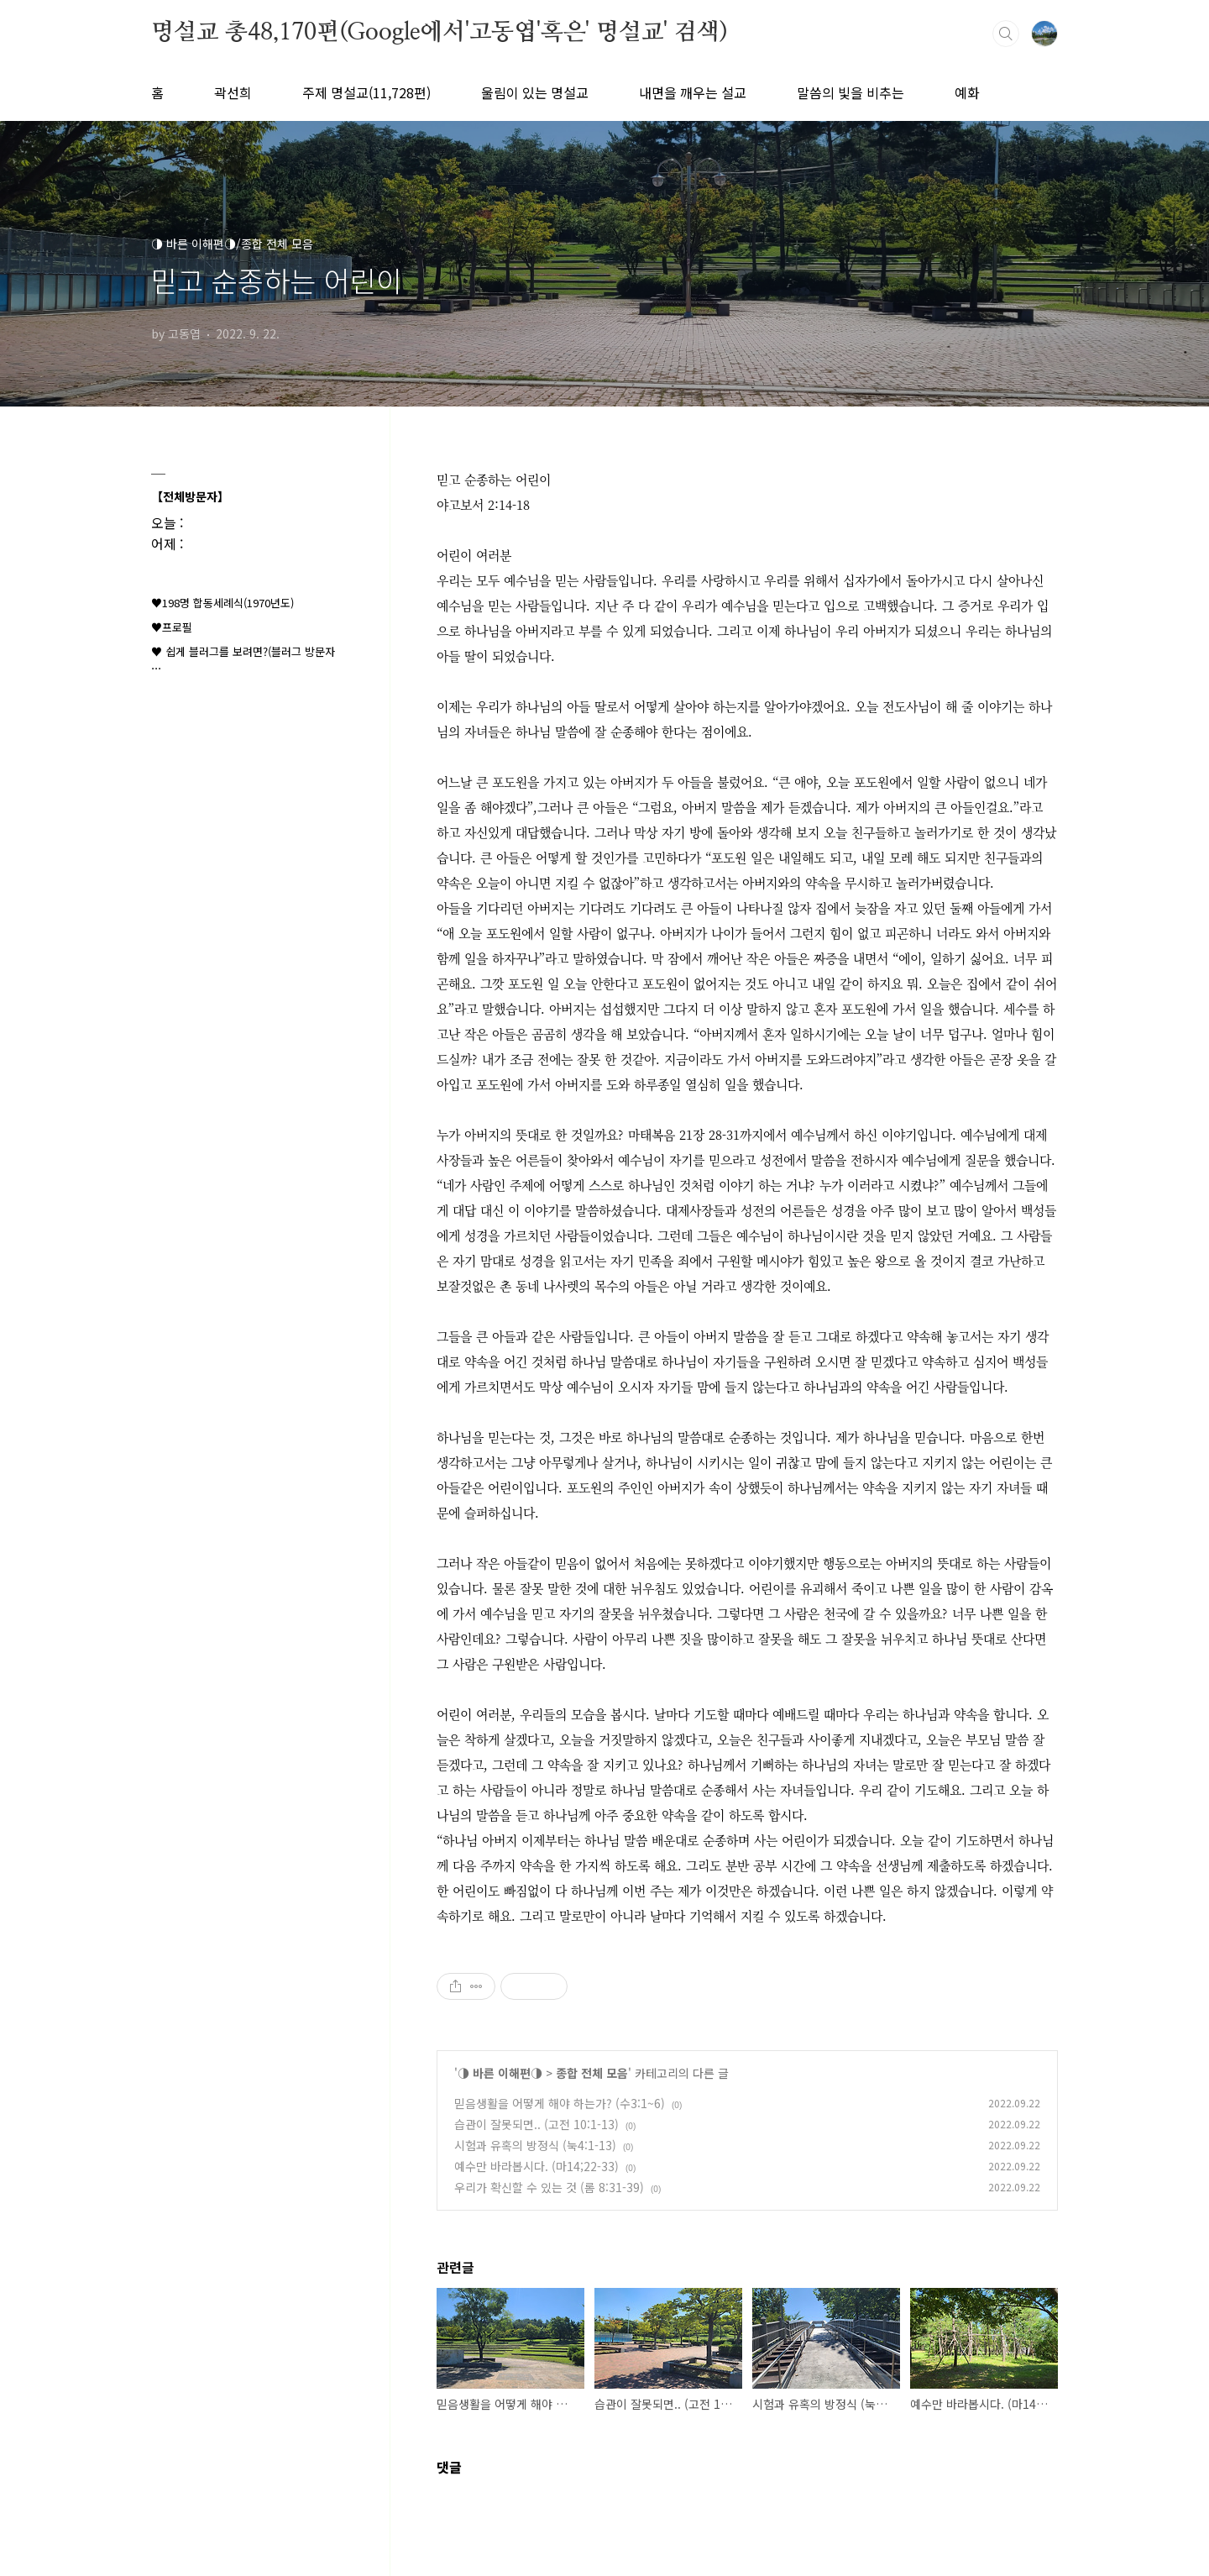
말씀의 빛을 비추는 (850, 92)
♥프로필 (171, 627)
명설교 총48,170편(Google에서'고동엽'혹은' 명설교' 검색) (439, 33)
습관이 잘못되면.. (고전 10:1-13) (536, 2124)
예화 (967, 92)
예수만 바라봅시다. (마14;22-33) (536, 2166)
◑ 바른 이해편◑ (500, 2072)
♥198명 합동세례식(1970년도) (222, 603)
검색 (1005, 33)
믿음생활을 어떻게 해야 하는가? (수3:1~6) (559, 2103)
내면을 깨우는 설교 (692, 92)
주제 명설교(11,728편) (366, 92)
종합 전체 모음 (592, 2072)
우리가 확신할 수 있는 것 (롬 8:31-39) (549, 2187)
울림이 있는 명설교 (535, 92)
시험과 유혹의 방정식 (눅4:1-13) (535, 2145)
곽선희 (233, 92)
